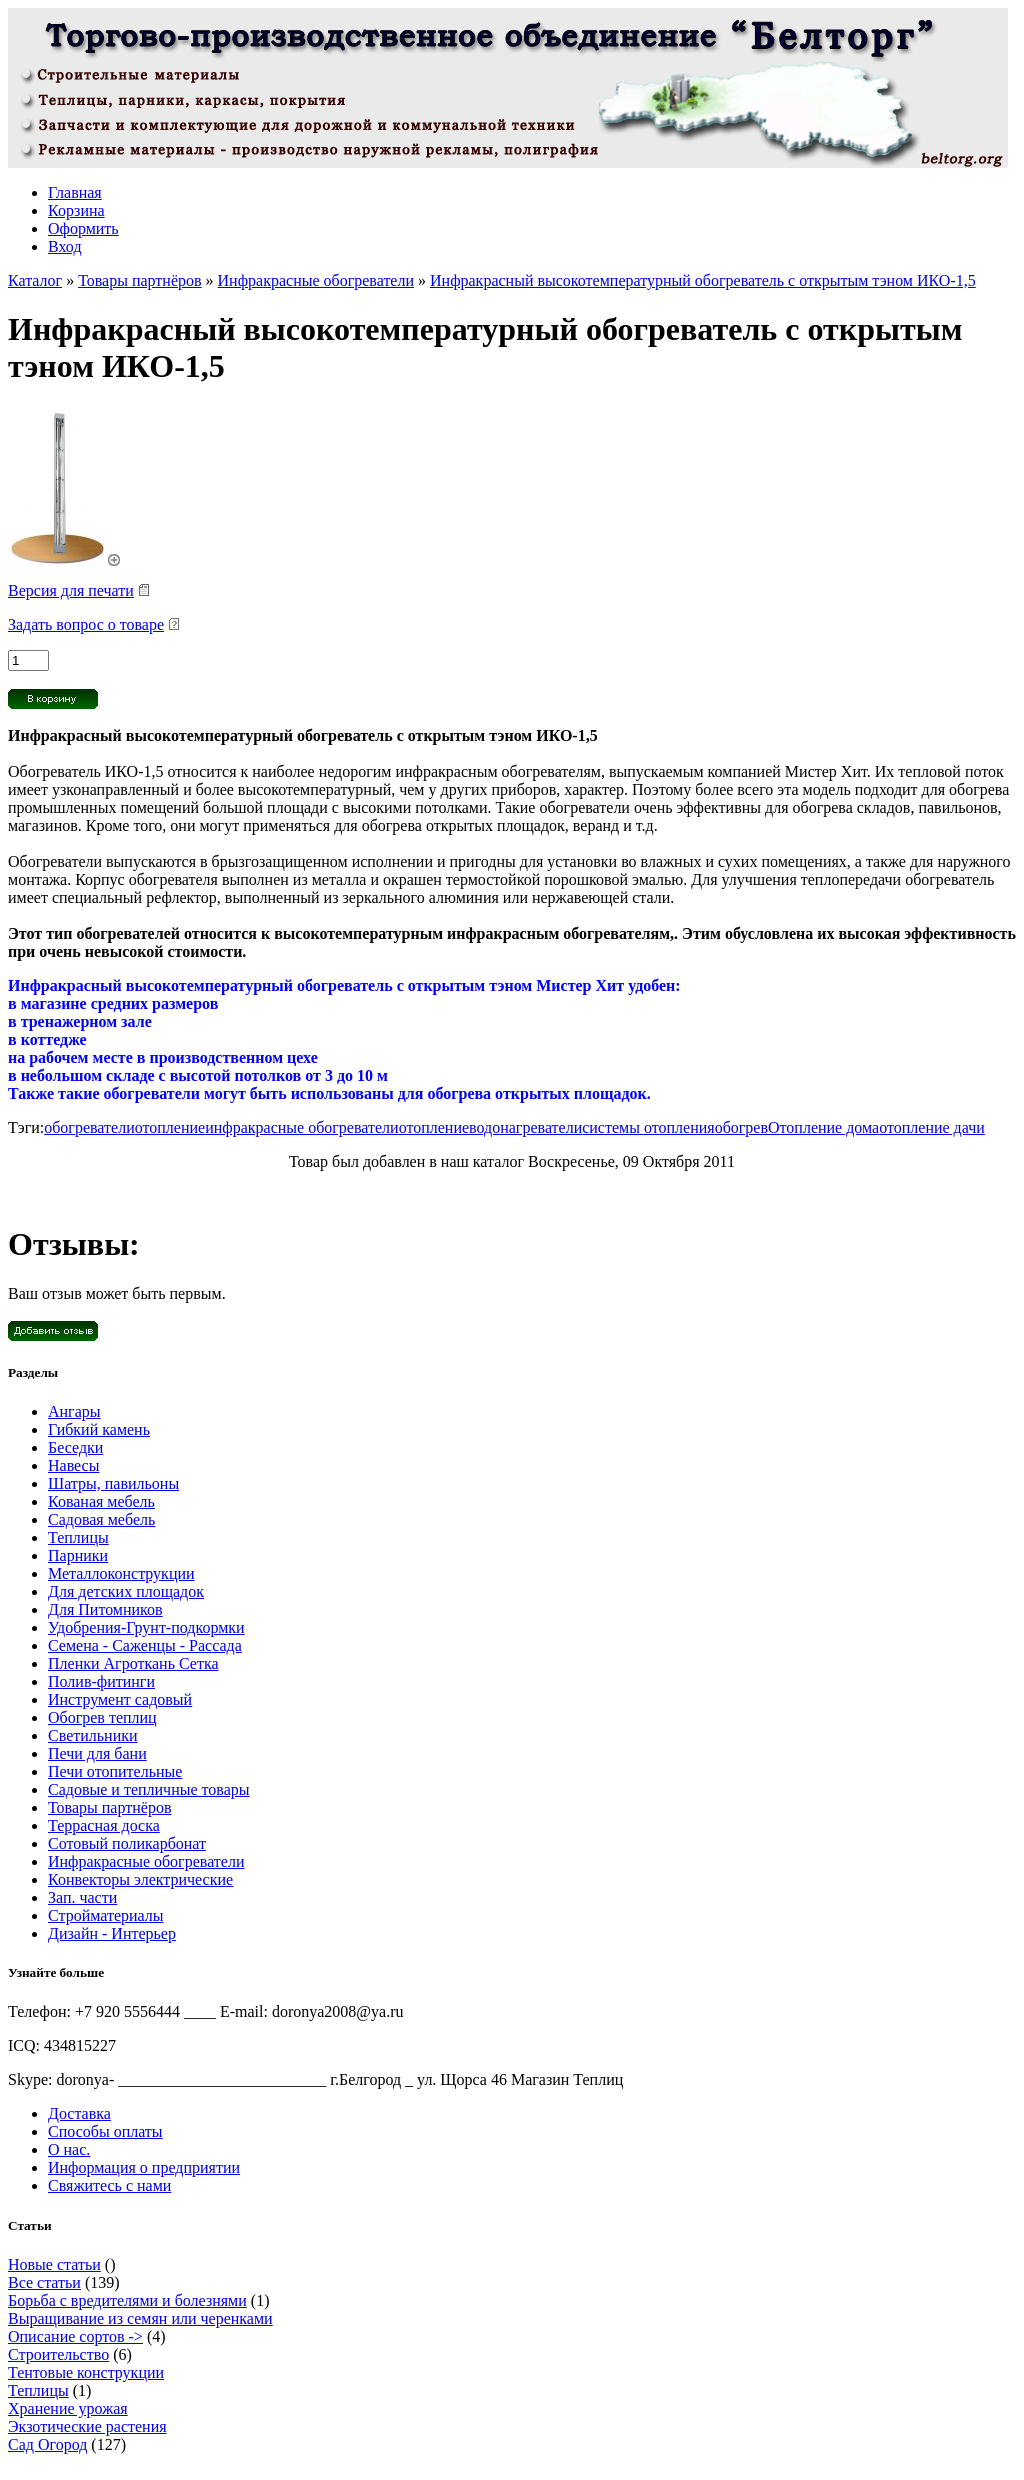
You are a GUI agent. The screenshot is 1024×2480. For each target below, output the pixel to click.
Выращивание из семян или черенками (140, 2318)
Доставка (79, 2113)
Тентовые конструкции (86, 2372)
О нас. (69, 2149)
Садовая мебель (101, 1519)
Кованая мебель (101, 1501)
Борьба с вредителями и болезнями (127, 2300)
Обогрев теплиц (102, 1717)
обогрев (741, 1127)
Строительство (58, 2354)
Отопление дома (823, 1127)
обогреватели (89, 1127)
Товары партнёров (139, 280)
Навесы (73, 1465)
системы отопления (648, 1127)
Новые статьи (54, 2264)
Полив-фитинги (101, 1681)
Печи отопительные (115, 1771)
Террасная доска (104, 1825)
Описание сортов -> (75, 2336)
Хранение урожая (68, 2408)
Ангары (74, 1411)
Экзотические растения (87, 2426)
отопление (170, 1127)
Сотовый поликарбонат (127, 1843)
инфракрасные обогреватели (301, 1127)
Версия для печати (71, 590)
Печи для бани (97, 1753)
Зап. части (82, 1897)
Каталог (35, 280)
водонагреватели (525, 1127)
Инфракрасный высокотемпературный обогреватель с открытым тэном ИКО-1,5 (703, 280)
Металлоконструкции (121, 1573)
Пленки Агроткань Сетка (133, 1663)
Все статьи (44, 2282)
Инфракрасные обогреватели (316, 280)
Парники (78, 1555)
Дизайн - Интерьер (112, 1933)
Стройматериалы (106, 1915)
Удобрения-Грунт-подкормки (146, 1627)
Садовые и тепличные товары (149, 1789)
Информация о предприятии (144, 2167)
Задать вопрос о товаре (86, 624)
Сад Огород (47, 2444)
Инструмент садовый (120, 1699)
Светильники (93, 1735)
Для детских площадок (126, 1591)
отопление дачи (932, 1127)
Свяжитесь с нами (109, 2185)
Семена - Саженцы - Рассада (145, 1645)
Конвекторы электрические (140, 1879)
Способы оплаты (105, 2131)
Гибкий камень (99, 1429)
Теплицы (78, 1537)
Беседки (75, 1447)
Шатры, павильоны (113, 1483)
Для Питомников (105, 1609)
